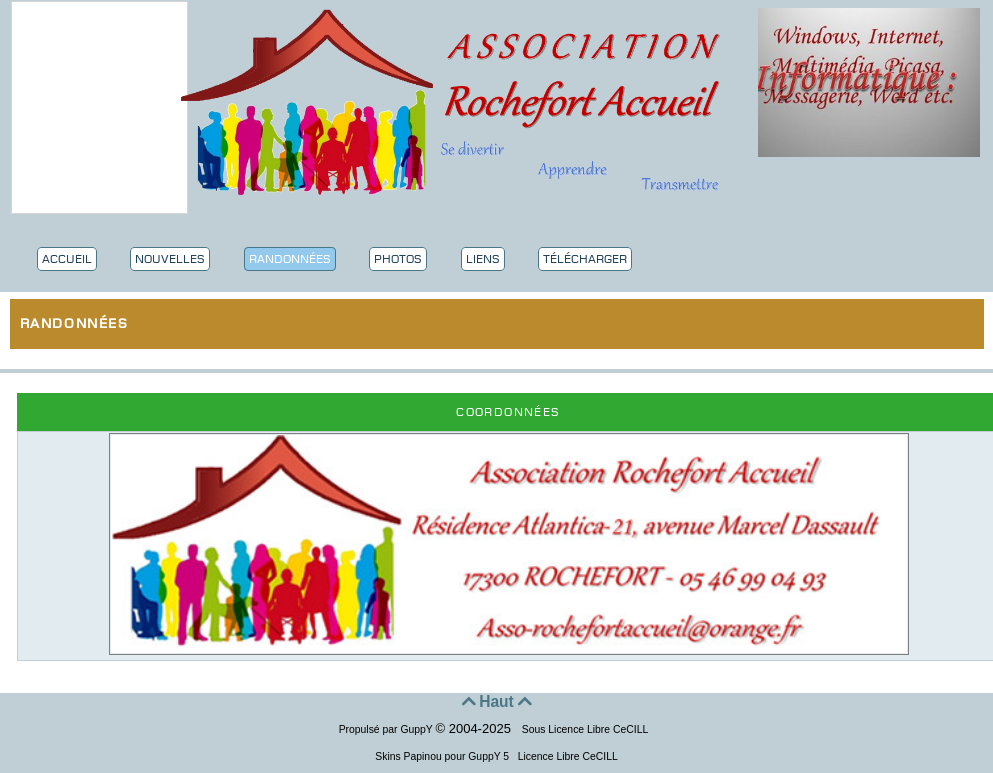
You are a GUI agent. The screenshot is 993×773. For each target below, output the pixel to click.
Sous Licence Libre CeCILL (586, 729)
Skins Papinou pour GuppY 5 (445, 756)
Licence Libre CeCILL (566, 756)
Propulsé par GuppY (387, 729)
